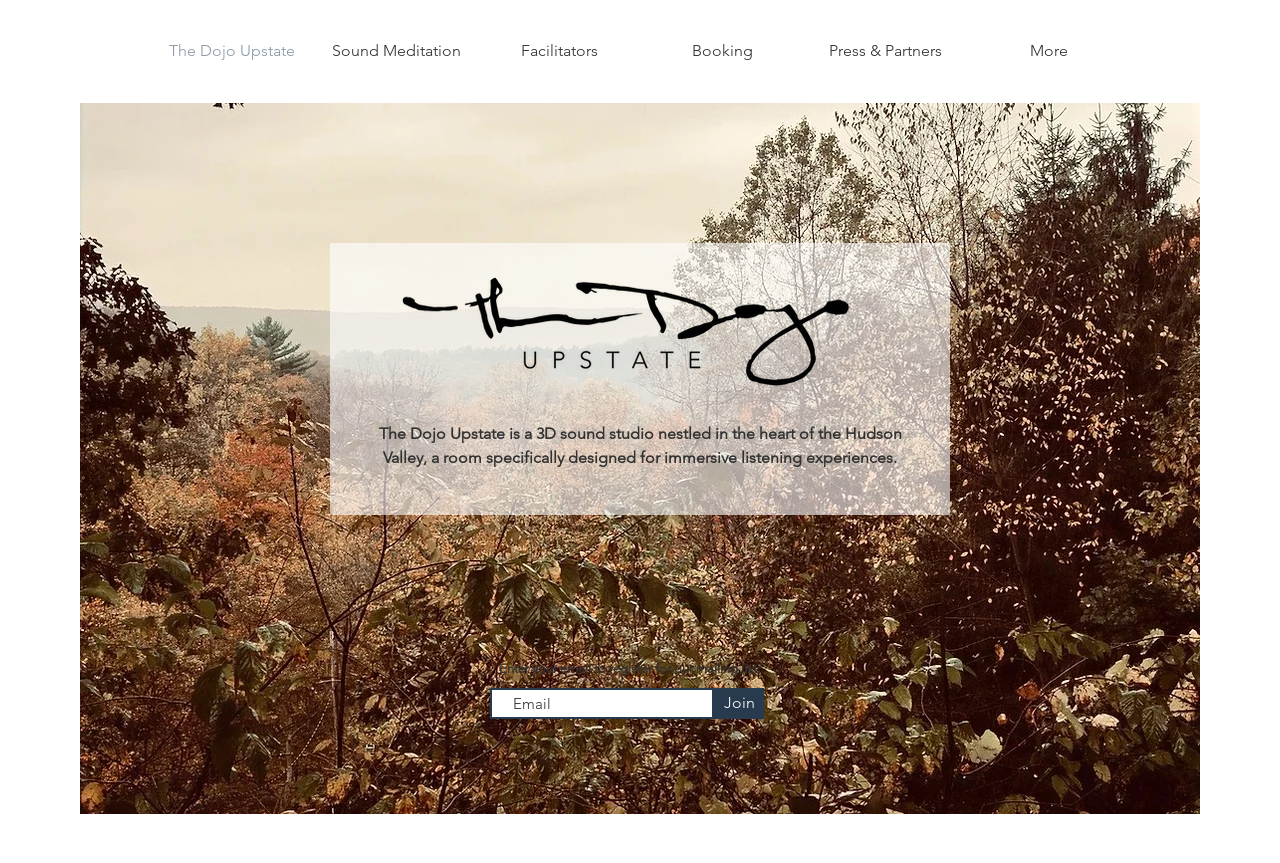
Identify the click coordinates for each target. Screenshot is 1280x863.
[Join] (739, 703)
